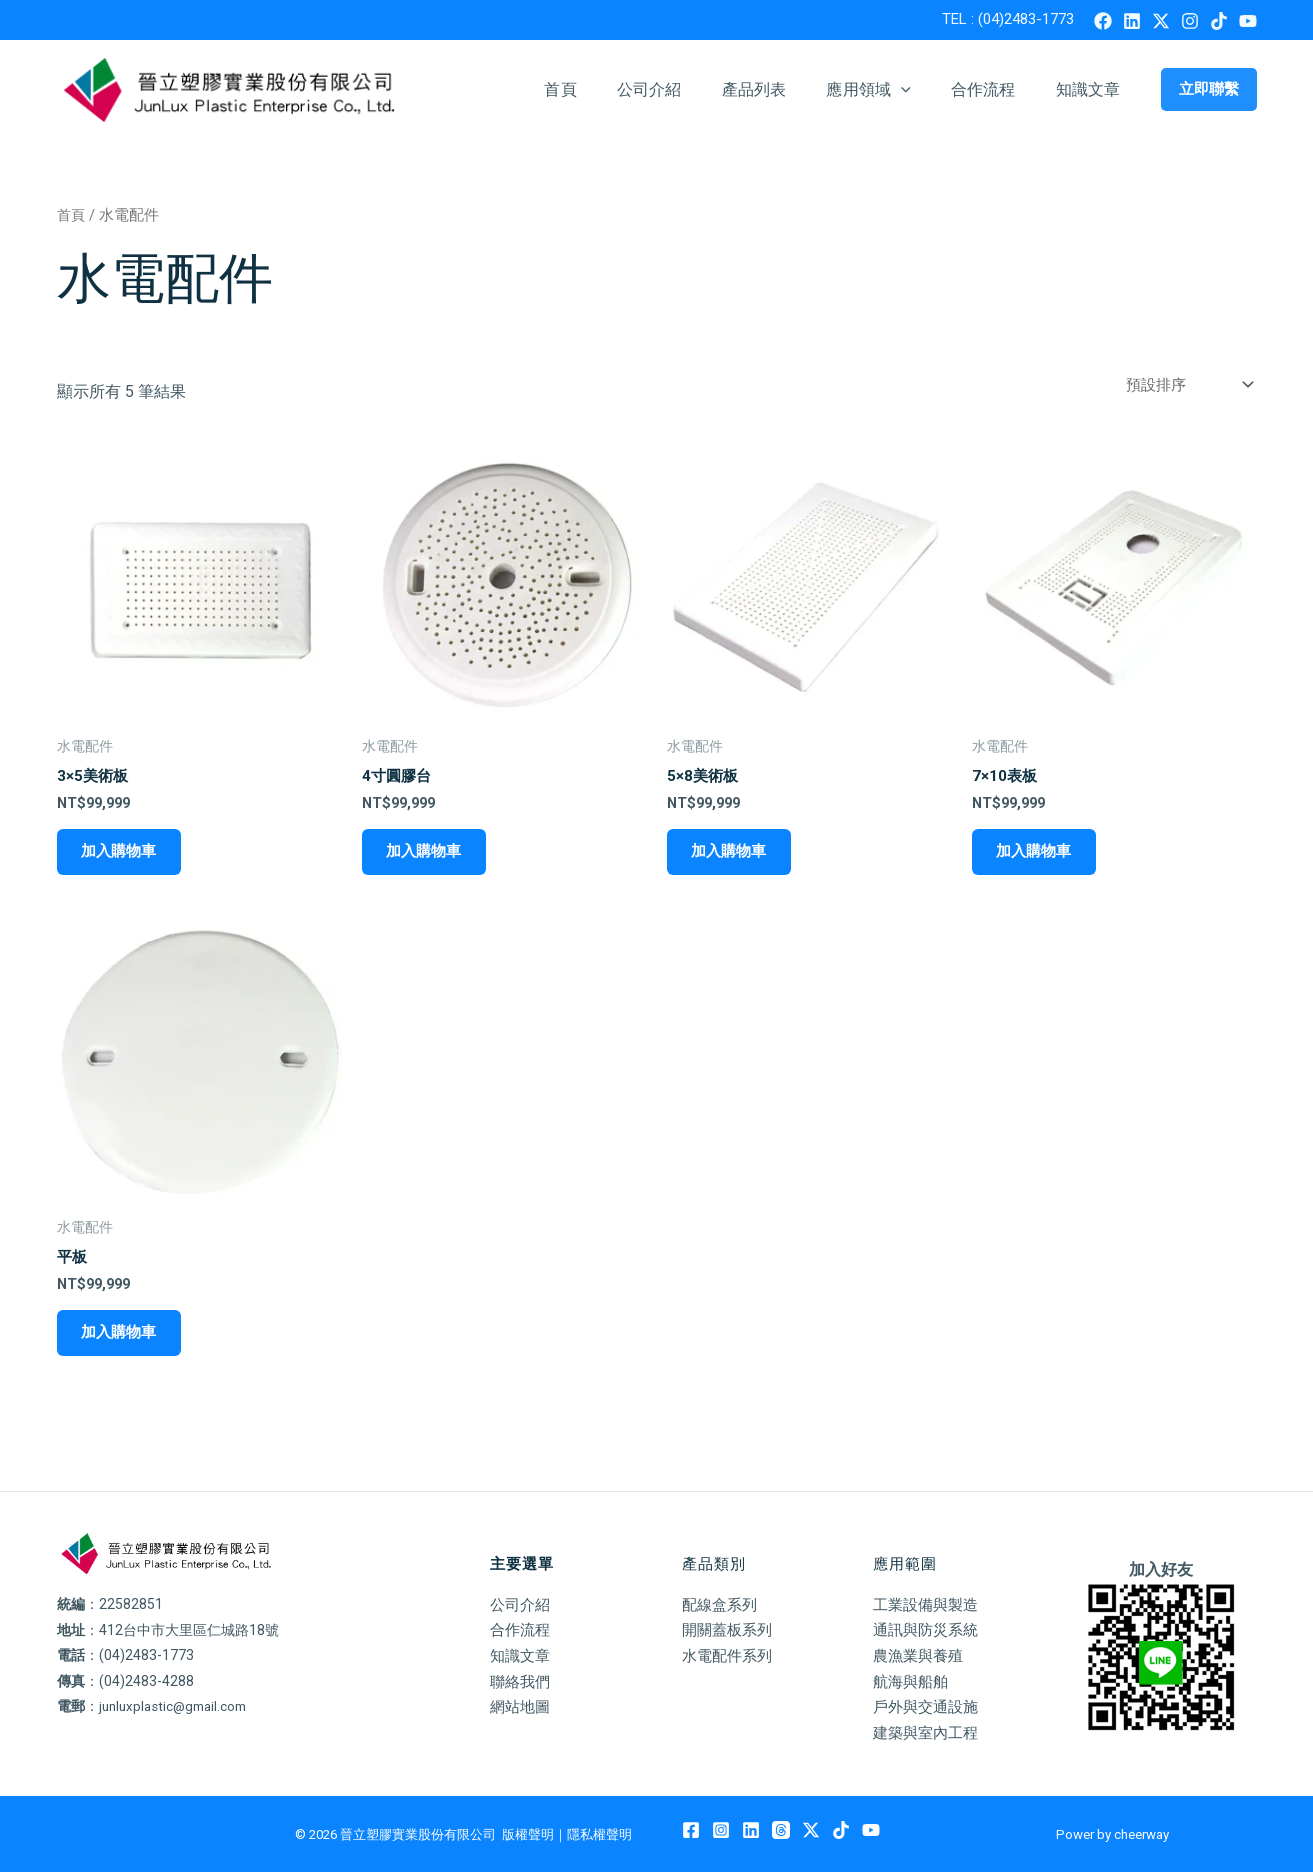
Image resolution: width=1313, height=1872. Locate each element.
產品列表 (782, 89)
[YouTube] (1248, 21)
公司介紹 (685, 89)
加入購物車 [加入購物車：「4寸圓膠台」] (422, 853)
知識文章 (1092, 89)
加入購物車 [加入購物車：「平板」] (117, 1338)
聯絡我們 (522, 1681)
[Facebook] (1103, 21)
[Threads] (781, 1831)
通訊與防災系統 (929, 1630)
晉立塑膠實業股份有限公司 (418, 1834)
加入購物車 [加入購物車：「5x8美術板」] (727, 853)
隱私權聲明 (599, 1834)
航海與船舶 (913, 1681)
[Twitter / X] (1161, 21)
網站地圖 (522, 1707)
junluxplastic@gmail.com (177, 1707)
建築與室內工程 (929, 1732)
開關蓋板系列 (730, 1630)
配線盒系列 (722, 1604)
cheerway (1141, 1834)
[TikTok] (1219, 21)
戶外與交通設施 (929, 1707)
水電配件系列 (730, 1655)
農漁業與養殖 (921, 1655)
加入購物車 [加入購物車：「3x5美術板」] (117, 853)
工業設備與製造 (929, 1604)
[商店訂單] (1183, 384)
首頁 (604, 89)
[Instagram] (1190, 21)
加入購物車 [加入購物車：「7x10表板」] (1032, 853)
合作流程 (995, 89)
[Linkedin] (1132, 21)
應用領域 (888, 90)
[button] (921, 90)
